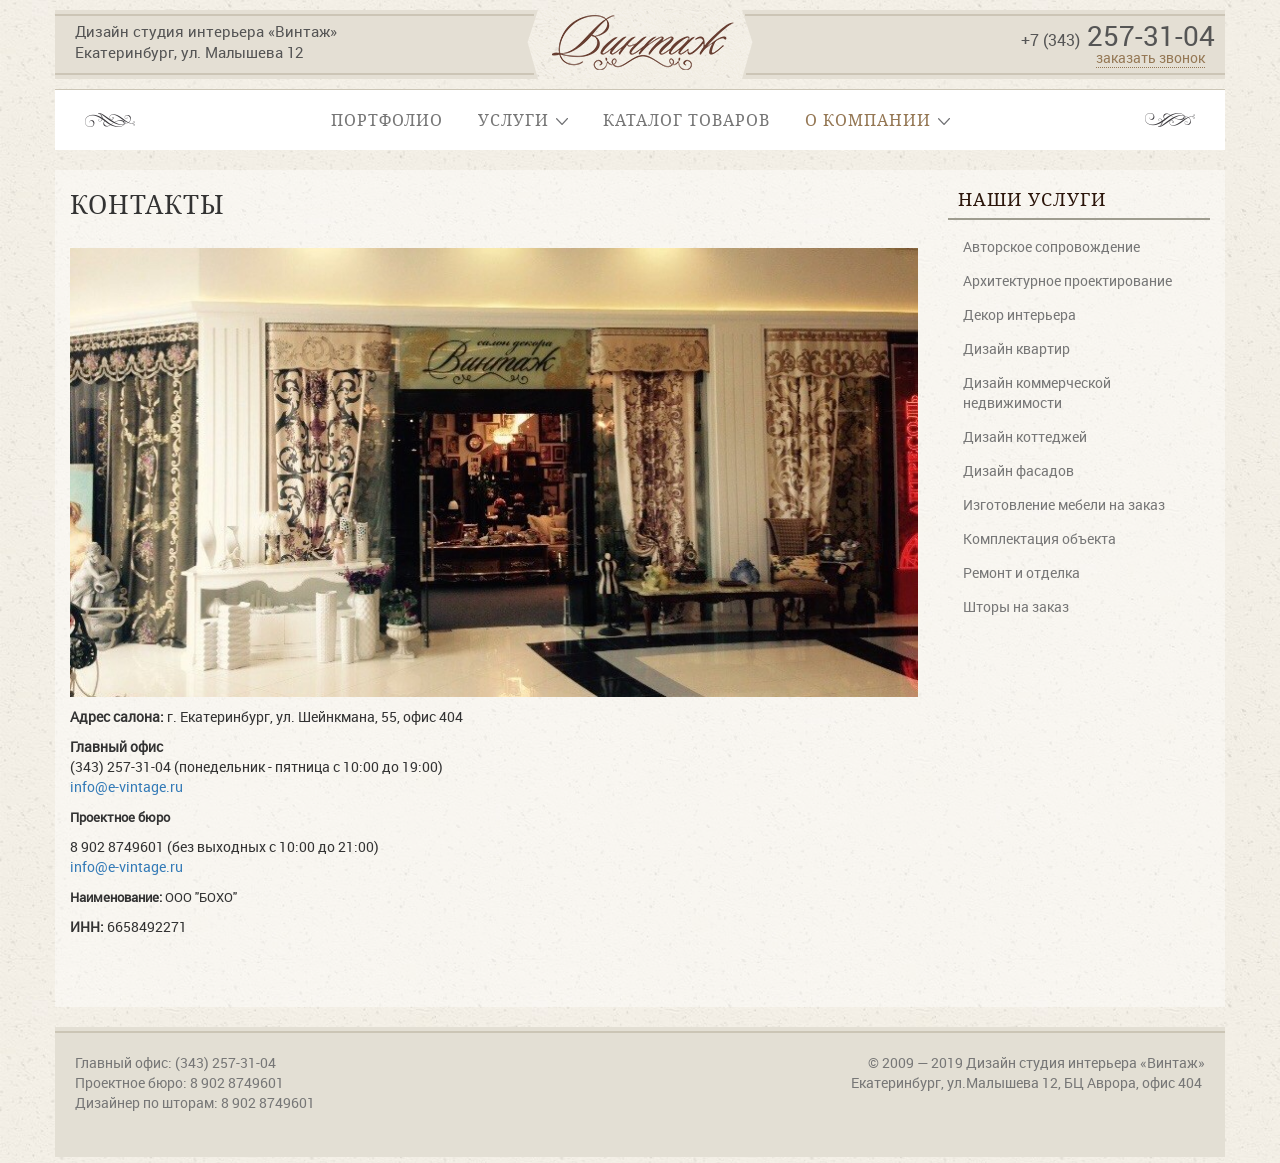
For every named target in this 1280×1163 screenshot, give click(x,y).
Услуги (523, 120)
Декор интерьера (1019, 314)
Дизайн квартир (1016, 348)
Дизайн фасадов (1018, 470)
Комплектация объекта (1039, 538)
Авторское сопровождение (1051, 246)
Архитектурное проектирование (1067, 280)
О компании (877, 120)
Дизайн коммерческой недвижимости (1037, 392)
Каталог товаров (686, 120)
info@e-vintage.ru (126, 786)
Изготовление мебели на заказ (1064, 504)
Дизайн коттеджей (1025, 436)
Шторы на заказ (1016, 606)
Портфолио (387, 120)
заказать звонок (1150, 57)
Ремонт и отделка (1021, 572)
